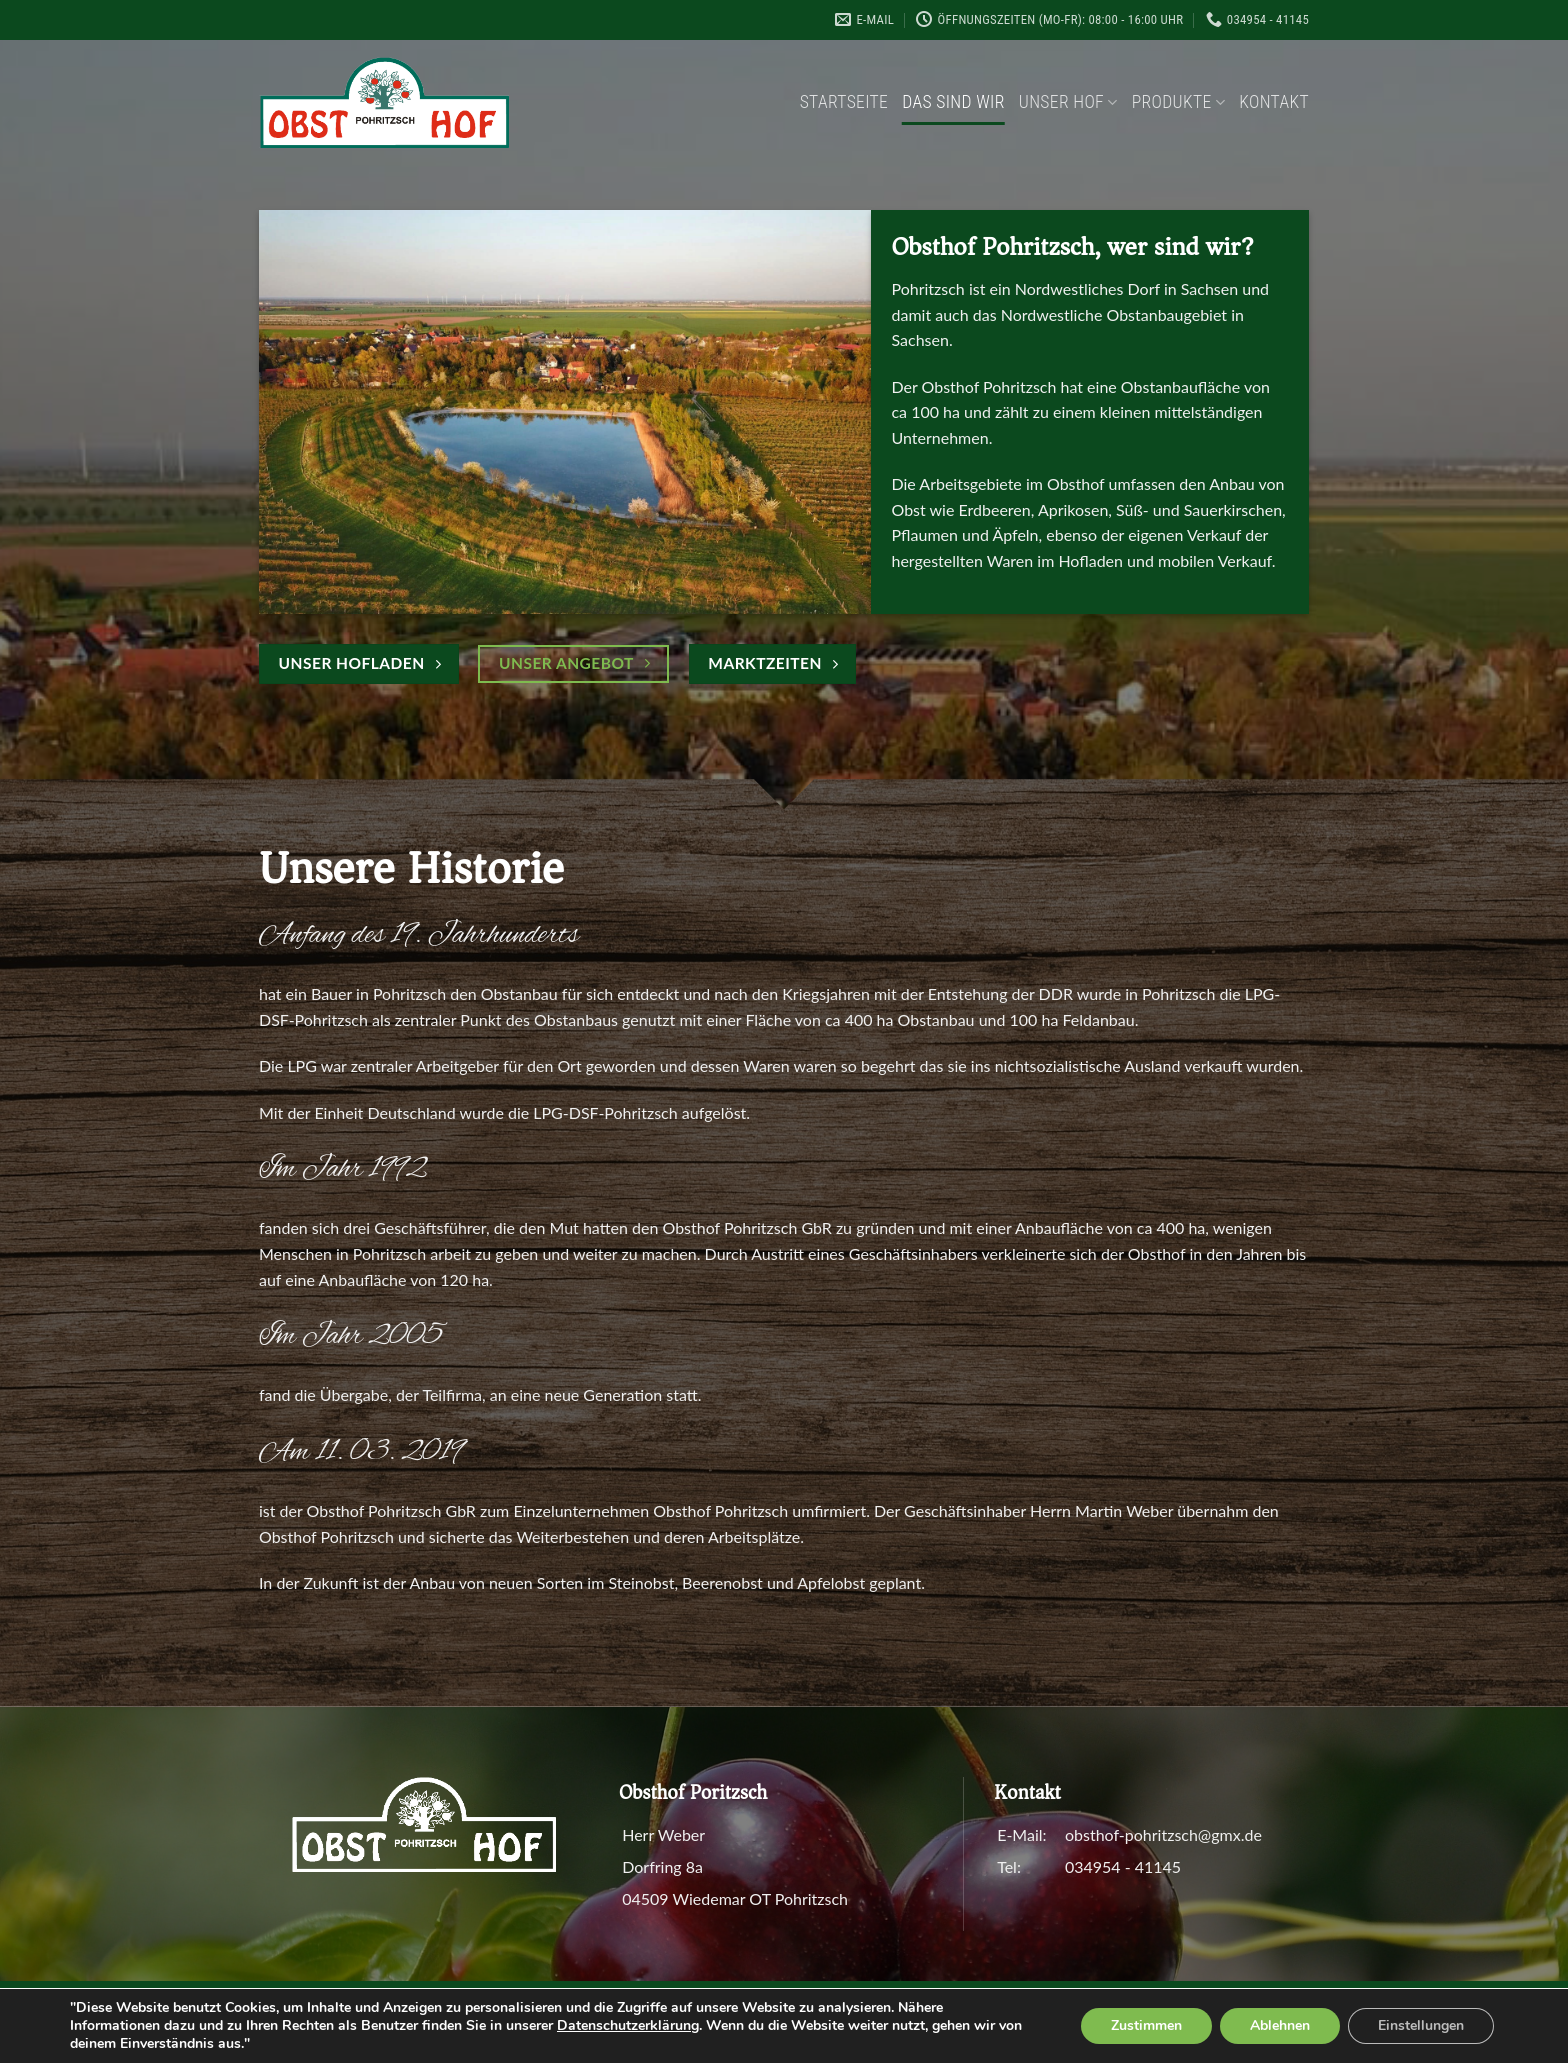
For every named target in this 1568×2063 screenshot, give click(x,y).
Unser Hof (1068, 102)
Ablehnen (1280, 2025)
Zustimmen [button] (1146, 2025)
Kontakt (1274, 102)
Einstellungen (1421, 2025)
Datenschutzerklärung (628, 2025)
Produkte (1179, 102)
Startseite (844, 102)
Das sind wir (953, 102)
